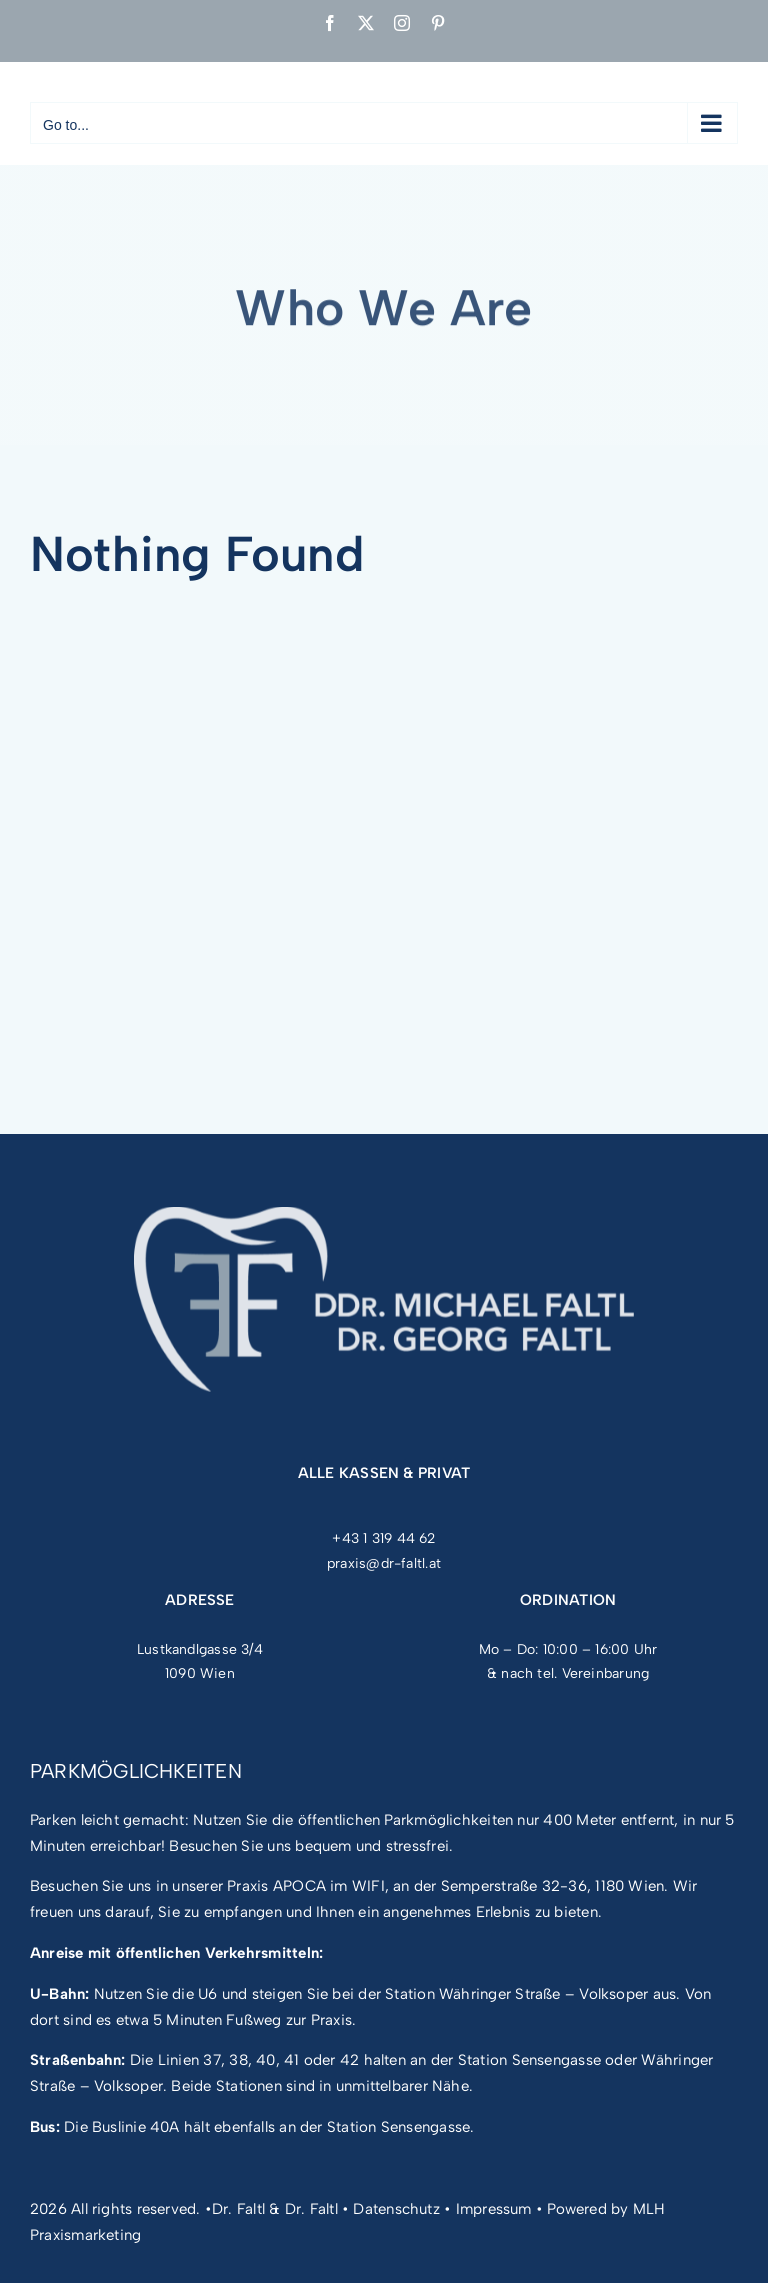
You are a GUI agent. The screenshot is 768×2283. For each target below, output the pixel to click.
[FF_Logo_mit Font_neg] (384, 1219)
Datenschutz (396, 2209)
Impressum (494, 2209)
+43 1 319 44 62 (383, 1538)
